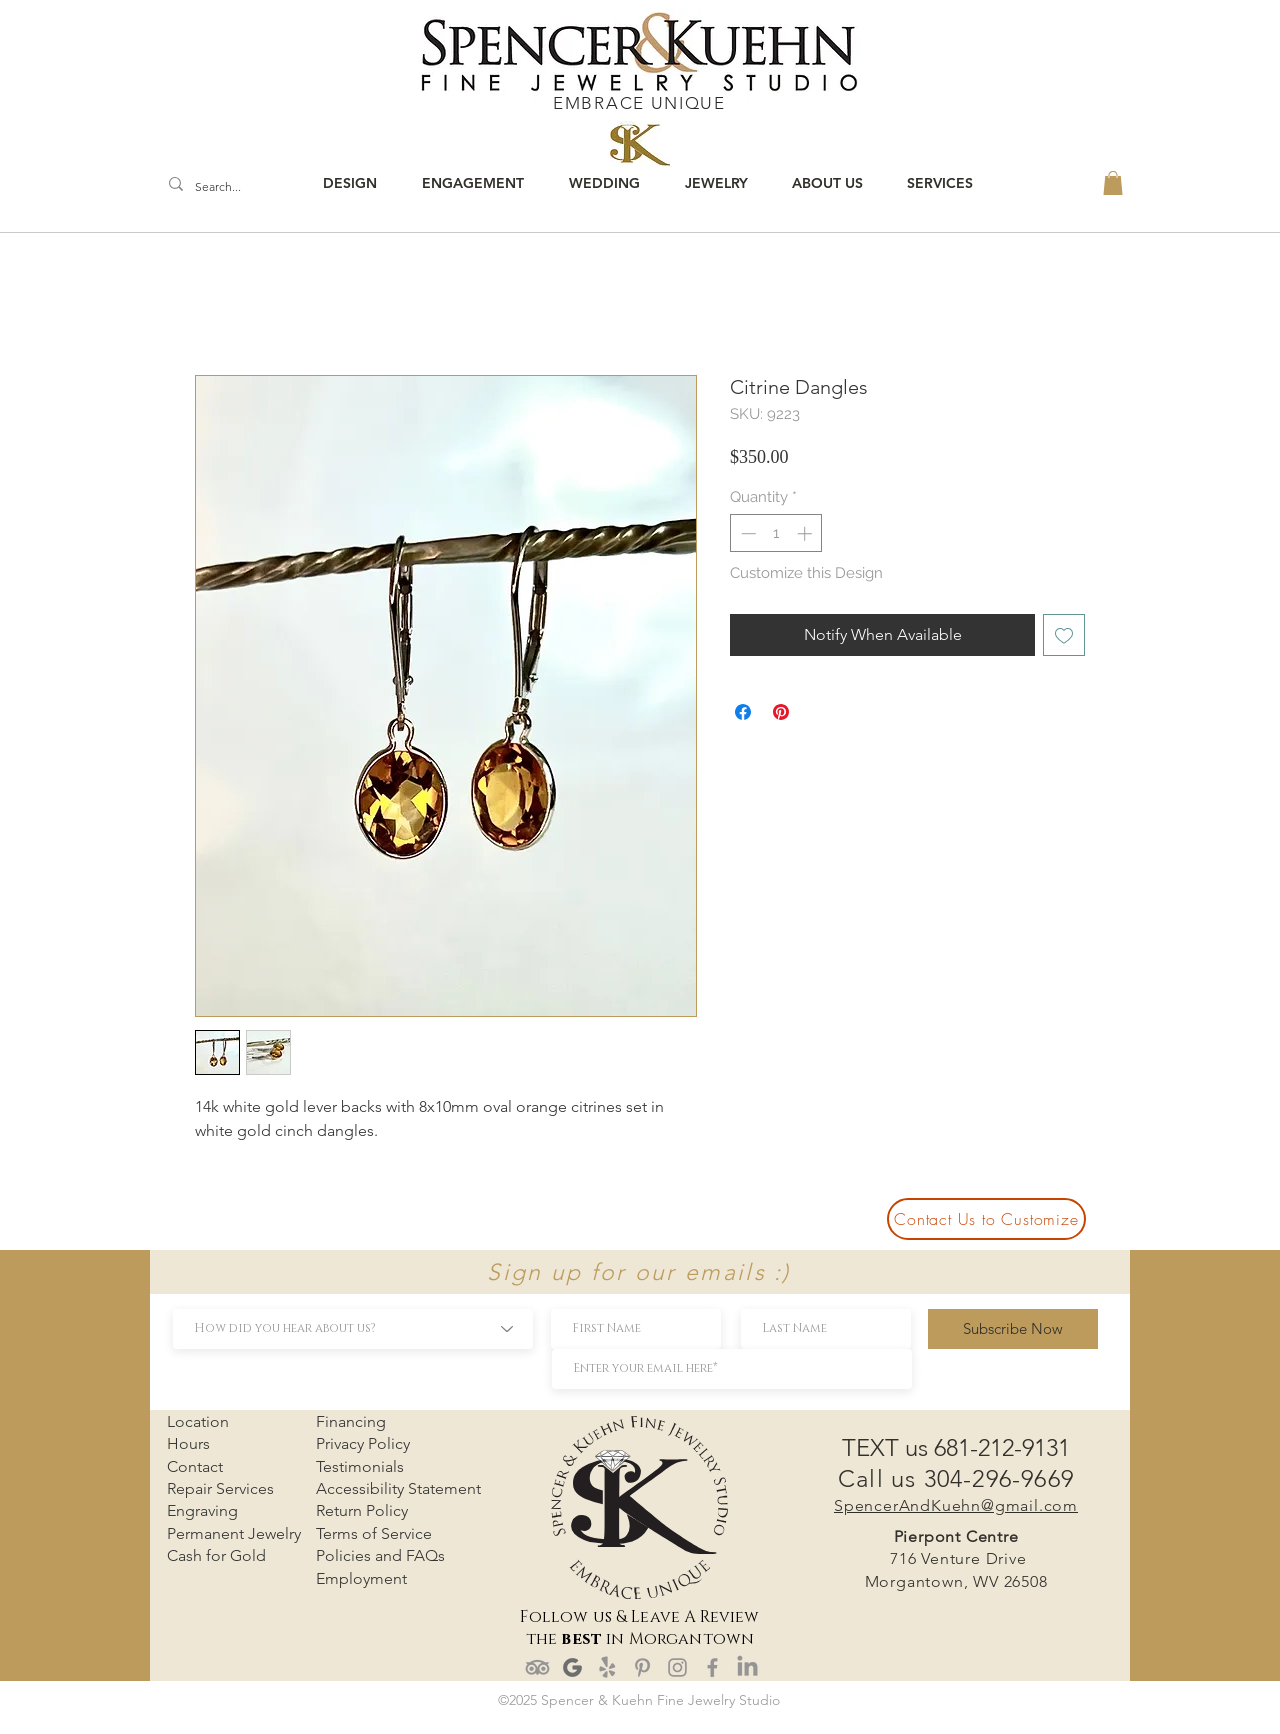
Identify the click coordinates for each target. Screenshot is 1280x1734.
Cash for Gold (216, 1555)
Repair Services (220, 1488)
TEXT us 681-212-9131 (956, 1447)
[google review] (572, 1667)
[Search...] (222, 187)
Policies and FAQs (380, 1555)
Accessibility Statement (398, 1488)
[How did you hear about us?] (353, 1329)
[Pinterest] (642, 1667)
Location (198, 1421)
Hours (188, 1443)
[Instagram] (677, 1667)
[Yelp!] (607, 1667)
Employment (361, 1578)
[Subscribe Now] (1013, 1329)
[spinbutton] (776, 533)
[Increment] (806, 533)
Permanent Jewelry (234, 1533)
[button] (1113, 183)
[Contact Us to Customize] (986, 1219)
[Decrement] (746, 533)
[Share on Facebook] (743, 712)
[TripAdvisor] (537, 1667)
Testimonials (360, 1466)
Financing (351, 1421)
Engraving (202, 1510)
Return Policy (362, 1510)
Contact (195, 1466)
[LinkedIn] (747, 1667)
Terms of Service (374, 1533)
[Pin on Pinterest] (781, 712)
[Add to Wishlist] (1064, 635)
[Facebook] (712, 1667)
